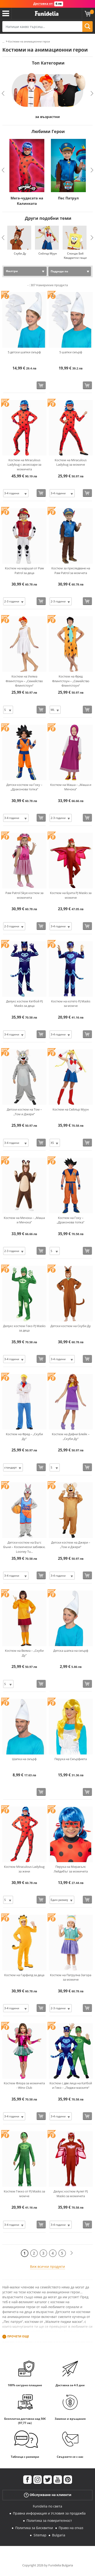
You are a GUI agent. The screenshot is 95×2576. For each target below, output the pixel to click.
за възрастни (47, 116)
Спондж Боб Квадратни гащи (75, 255)
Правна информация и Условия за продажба (49, 2513)
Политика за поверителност (49, 2520)
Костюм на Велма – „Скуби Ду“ (24, 1652)
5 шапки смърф (70, 352)
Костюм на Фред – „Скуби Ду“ (24, 1436)
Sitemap (40, 2535)
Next (92, 93)
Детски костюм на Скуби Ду (70, 1326)
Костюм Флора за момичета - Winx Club (24, 2085)
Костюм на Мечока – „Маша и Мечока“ (24, 1220)
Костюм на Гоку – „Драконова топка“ (70, 1220)
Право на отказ (71, 2528)
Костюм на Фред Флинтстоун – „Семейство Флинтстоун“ (70, 681)
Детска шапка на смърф (70, 1650)
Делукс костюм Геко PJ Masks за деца (24, 1328)
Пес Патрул (68, 198)
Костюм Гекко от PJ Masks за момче (24, 2193)
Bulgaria (58, 2535)
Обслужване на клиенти (47, 2494)
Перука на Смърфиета (70, 1759)
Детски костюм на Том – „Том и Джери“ (24, 1111)
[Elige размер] (16, 493)
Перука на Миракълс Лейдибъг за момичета (71, 1868)
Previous (3, 93)
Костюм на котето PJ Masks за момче (70, 1003)
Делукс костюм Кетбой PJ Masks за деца (24, 1003)
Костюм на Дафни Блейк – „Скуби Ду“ (71, 1436)
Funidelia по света (47, 2506)
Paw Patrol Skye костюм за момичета (24, 895)
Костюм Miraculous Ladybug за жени (24, 1868)
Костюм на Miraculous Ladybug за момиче (71, 462)
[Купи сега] (41, 385)
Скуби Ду (20, 253)
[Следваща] (71, 2253)
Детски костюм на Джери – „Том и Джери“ (70, 1544)
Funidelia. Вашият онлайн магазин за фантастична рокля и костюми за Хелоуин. (46, 13)
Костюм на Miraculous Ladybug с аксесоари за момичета (24, 464)
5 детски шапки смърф (24, 352)
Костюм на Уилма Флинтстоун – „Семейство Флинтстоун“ (24, 681)
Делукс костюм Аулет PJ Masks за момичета (70, 2193)
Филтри (12, 271)
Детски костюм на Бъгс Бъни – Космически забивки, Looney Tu (24, 1547)
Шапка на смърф (24, 1759)
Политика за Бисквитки (34, 2528)
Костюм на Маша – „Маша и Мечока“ (70, 787)
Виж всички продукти (47, 2266)
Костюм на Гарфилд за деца (24, 1975)
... (3, 41)
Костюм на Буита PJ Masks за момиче (70, 895)
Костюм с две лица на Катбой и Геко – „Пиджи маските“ (70, 2085)
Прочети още (18, 2336)
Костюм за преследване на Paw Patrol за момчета (70, 570)
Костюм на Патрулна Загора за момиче (70, 1977)
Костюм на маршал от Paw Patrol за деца (24, 570)
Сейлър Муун (47, 253)
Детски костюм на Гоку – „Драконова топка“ (24, 787)
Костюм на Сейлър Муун (71, 1109)
